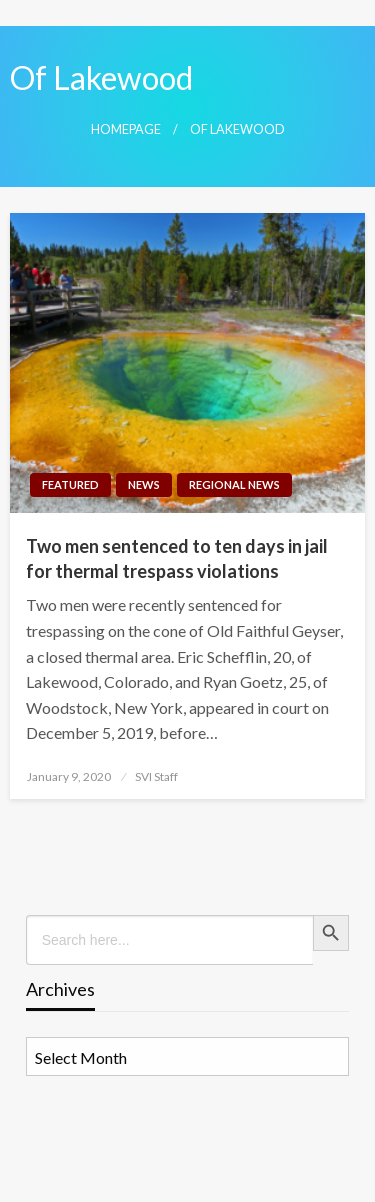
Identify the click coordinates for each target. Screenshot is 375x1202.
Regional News (234, 484)
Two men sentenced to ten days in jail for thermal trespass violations (177, 558)
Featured (70, 484)
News (144, 484)
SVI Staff (156, 776)
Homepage (126, 129)
